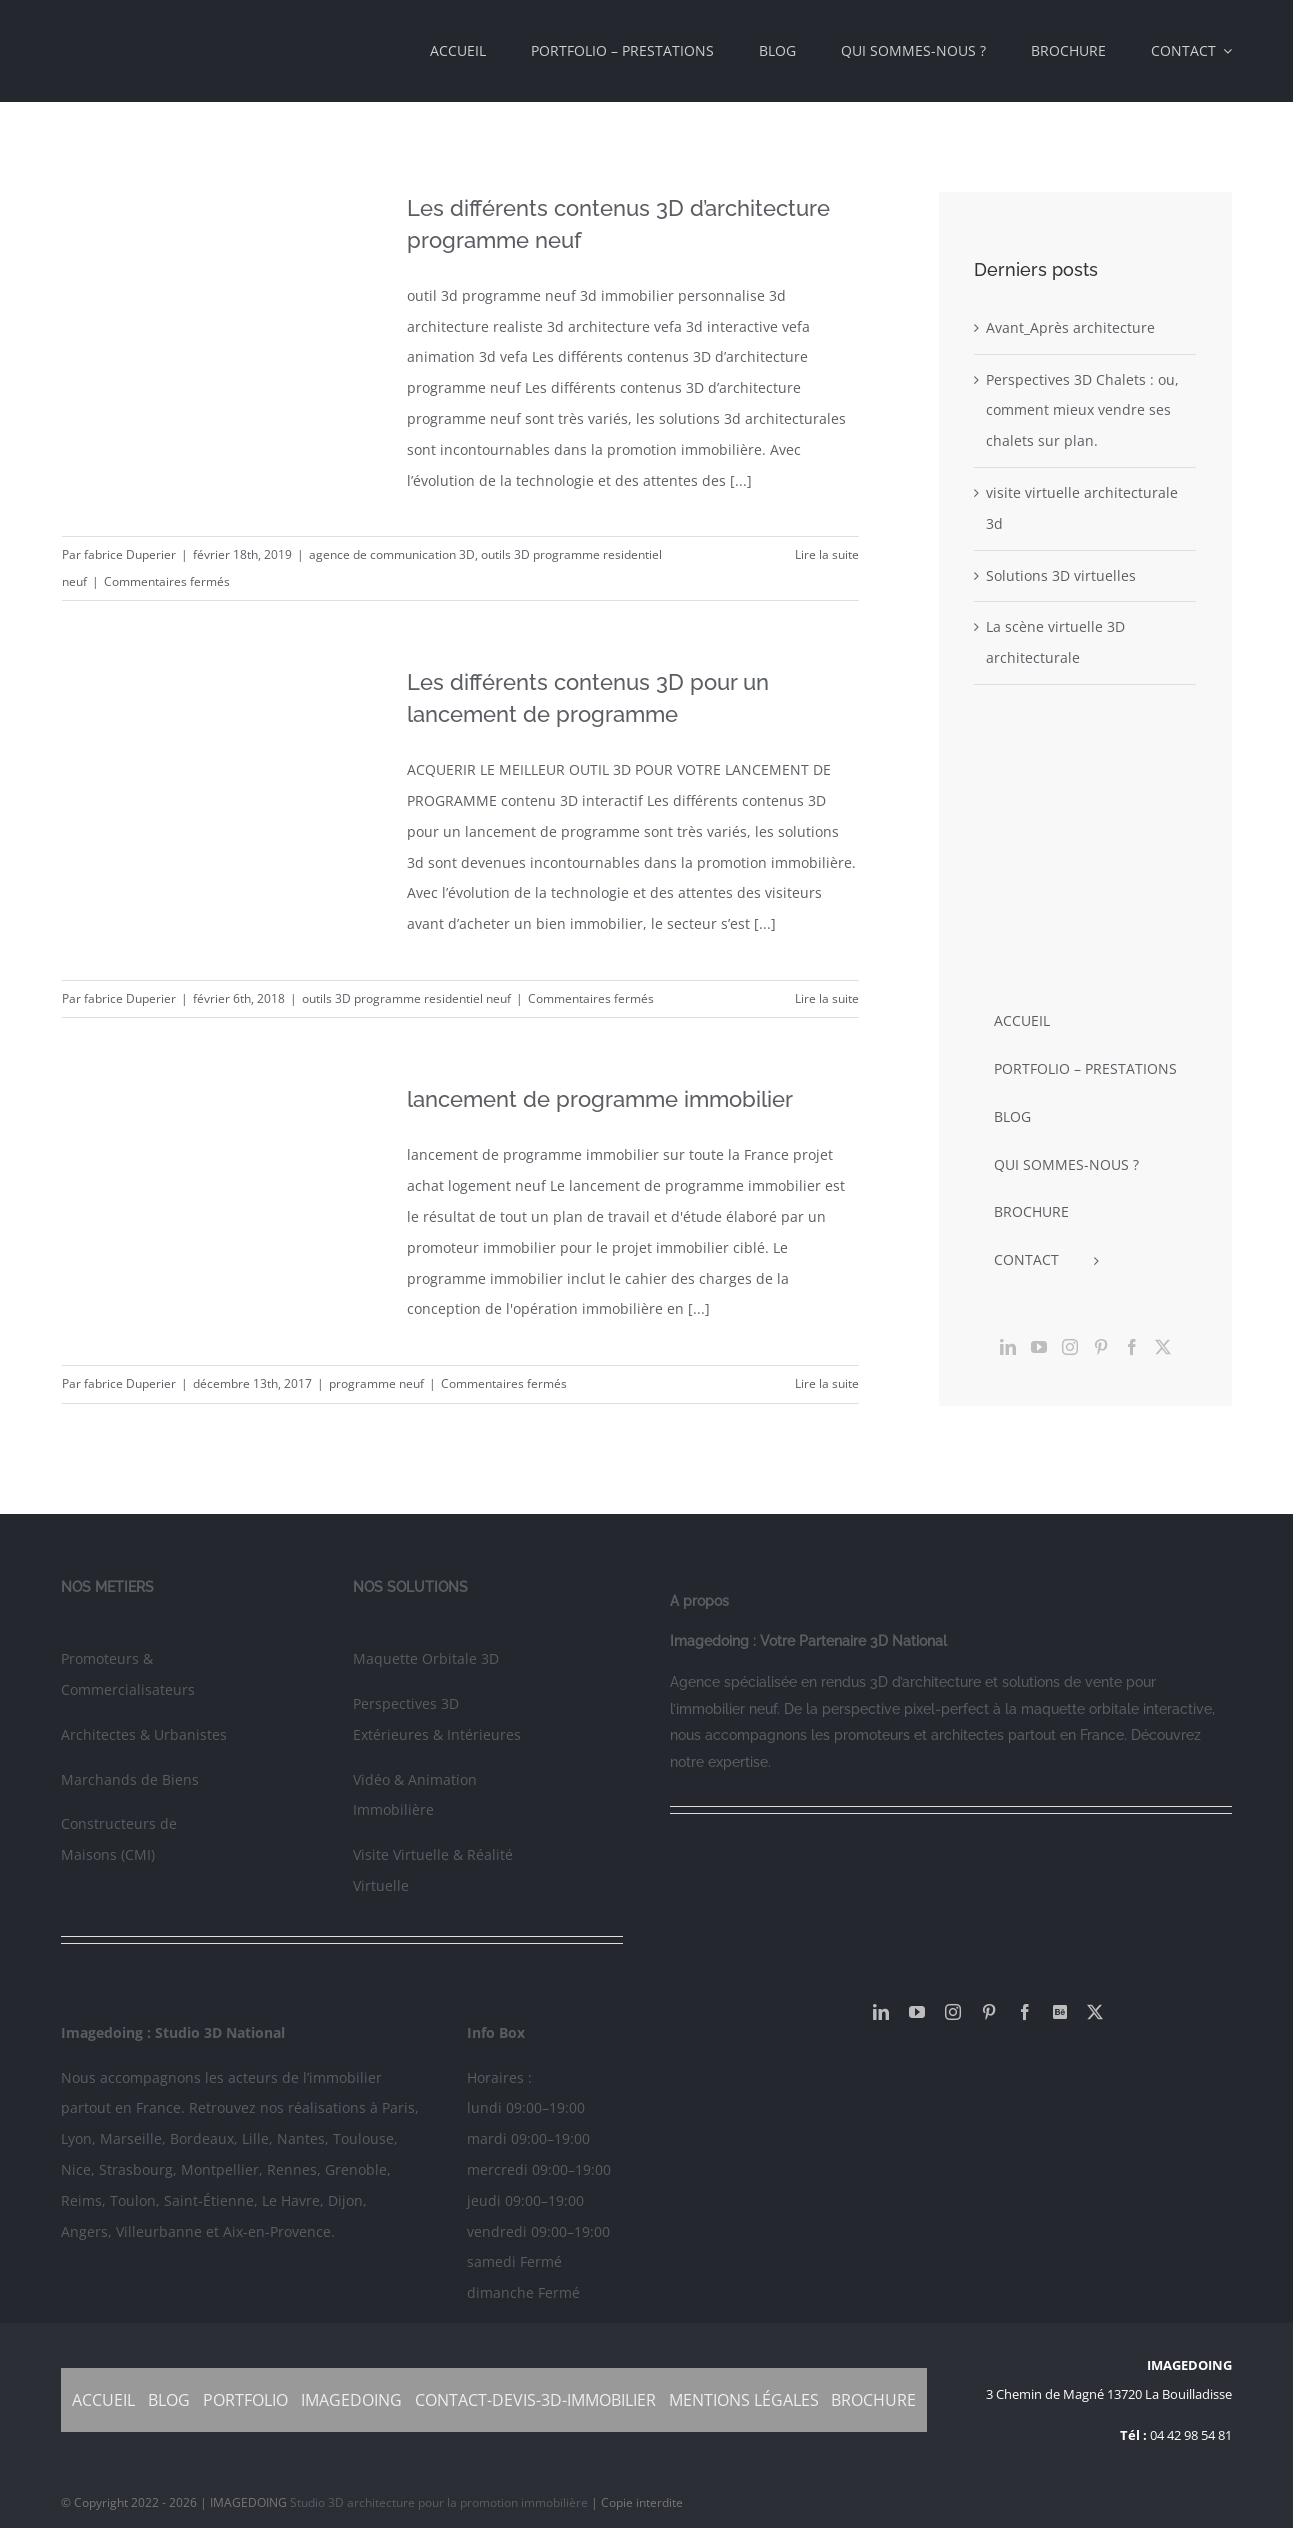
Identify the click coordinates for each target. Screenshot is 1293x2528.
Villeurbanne (159, 2231)
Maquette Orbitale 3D (426, 1658)
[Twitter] (1163, 1347)
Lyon (76, 2138)
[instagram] (953, 2012)
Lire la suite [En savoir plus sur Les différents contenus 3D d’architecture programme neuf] (827, 554)
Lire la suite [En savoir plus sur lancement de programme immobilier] (827, 1383)
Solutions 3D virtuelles (1061, 575)
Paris (398, 2107)
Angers (84, 2231)
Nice (76, 2169)
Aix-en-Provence (277, 2231)
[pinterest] (989, 2012)
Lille (255, 2138)
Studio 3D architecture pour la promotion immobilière (440, 2502)
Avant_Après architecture (1070, 327)
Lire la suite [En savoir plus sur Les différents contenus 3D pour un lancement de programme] (827, 998)
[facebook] (1025, 2012)
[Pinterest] (1101, 1347)
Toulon (133, 2200)
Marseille (131, 2138)
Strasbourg (136, 2169)
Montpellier (220, 2169)
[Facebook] (1132, 1347)
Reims (81, 2200)
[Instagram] (1070, 1347)
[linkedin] (881, 2012)
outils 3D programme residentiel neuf (406, 998)
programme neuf (376, 1383)
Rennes (292, 2169)
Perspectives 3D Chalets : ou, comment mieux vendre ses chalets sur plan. (1082, 410)
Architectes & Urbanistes (144, 1734)
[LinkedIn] (1008, 1347)
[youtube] (917, 2012)
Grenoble (356, 2169)
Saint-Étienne (209, 2200)
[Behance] (1060, 2012)
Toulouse (363, 2138)
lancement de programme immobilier (600, 1099)
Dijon (345, 2200)
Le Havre (291, 2200)
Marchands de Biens (130, 1779)
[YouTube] (1039, 1347)
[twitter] (1095, 2012)
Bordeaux (202, 2138)
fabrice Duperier (130, 554)
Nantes (301, 2138)
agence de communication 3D (392, 554)
